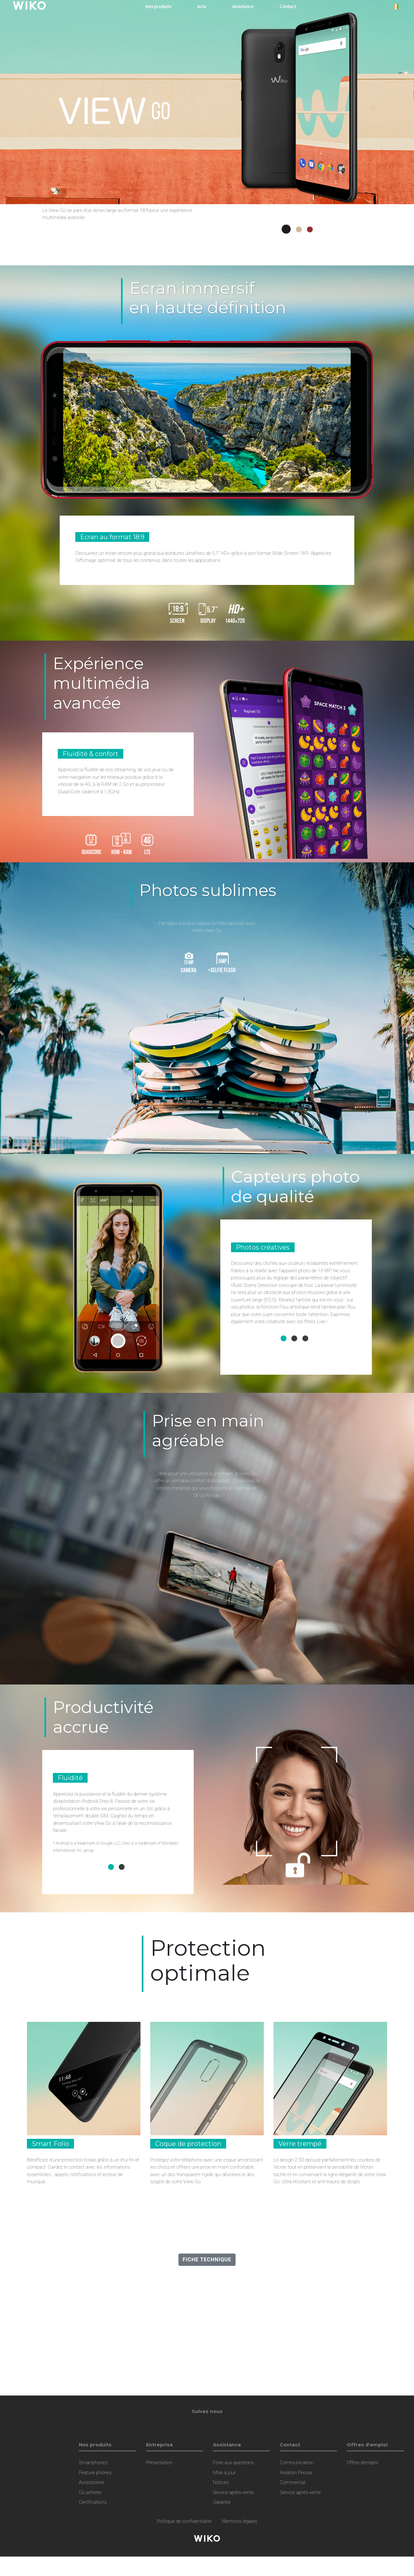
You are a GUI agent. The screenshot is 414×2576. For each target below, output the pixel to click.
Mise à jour (224, 2473)
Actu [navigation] (201, 6)
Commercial (292, 2482)
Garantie (221, 2502)
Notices (221, 2482)
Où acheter (90, 2492)
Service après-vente (233, 2492)
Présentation (159, 2462)
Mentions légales (239, 2521)
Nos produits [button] (158, 6)
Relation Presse (296, 2473)
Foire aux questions (233, 2462)
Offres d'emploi (362, 2462)
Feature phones (95, 2473)
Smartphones (93, 2462)
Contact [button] (288, 6)
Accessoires (91, 2482)
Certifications (93, 2502)
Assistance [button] (243, 6)
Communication (296, 2462)
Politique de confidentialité (184, 2521)
